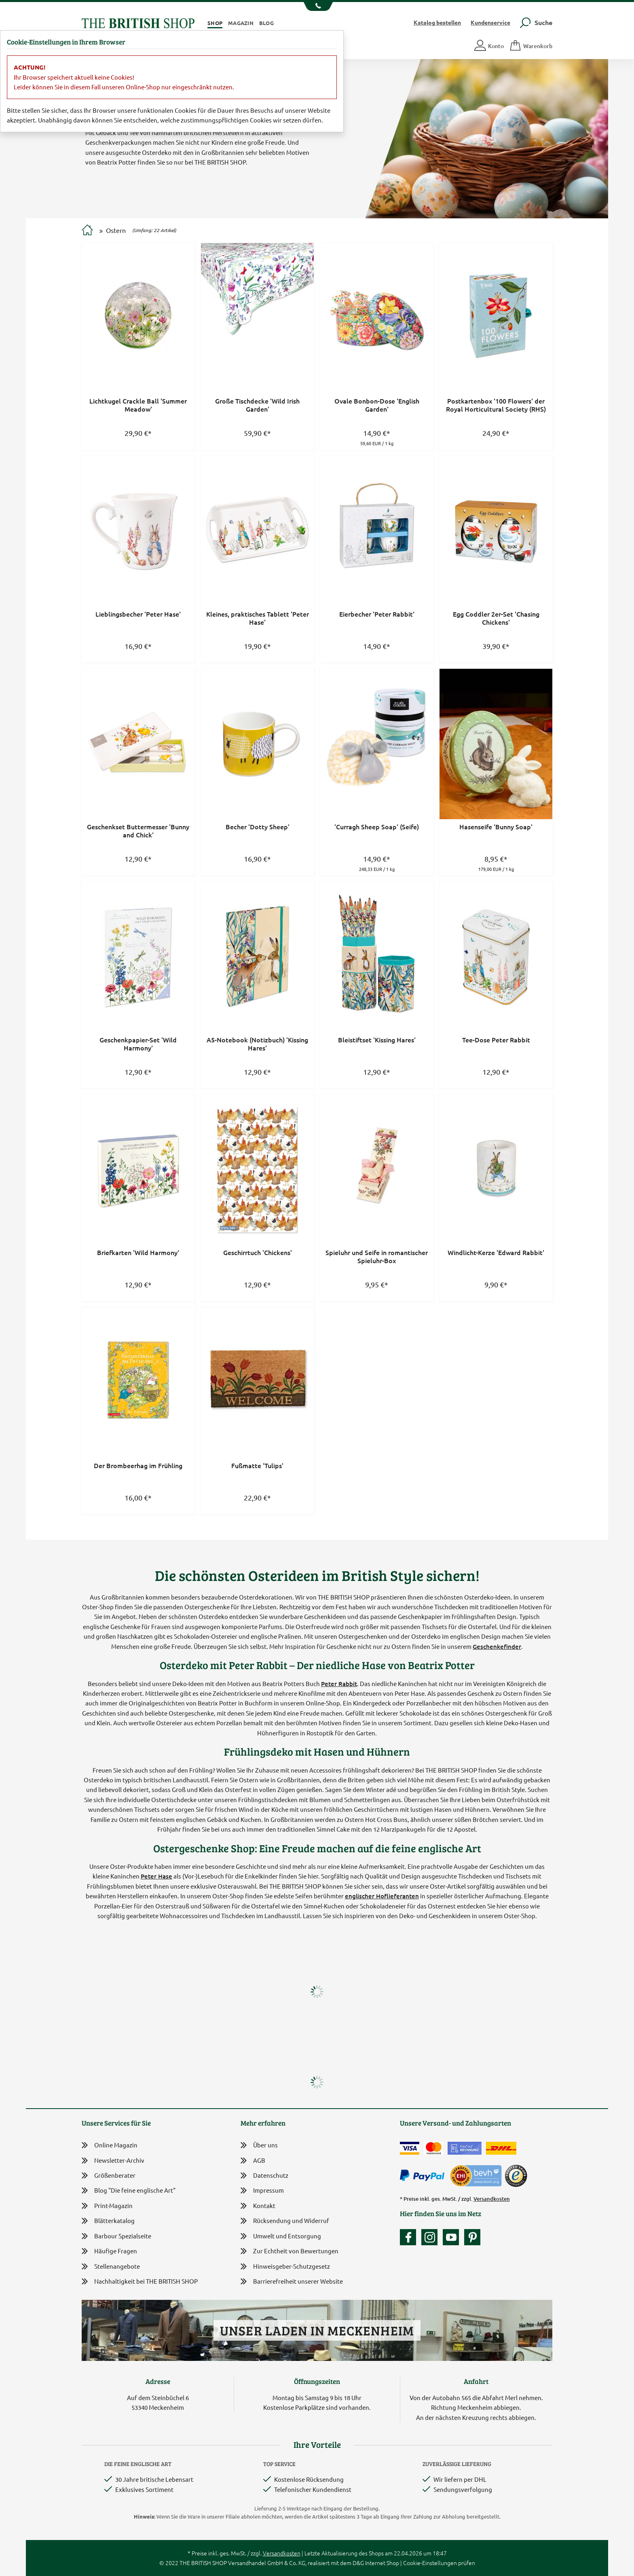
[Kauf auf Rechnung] (465, 2148)
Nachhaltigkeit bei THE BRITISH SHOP (140, 2281)
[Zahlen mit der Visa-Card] (409, 2148)
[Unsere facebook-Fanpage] (410, 2237)
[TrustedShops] (516, 2176)
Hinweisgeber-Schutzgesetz (285, 2267)
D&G (358, 2563)
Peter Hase (156, 1876)
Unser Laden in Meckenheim (317, 2330)
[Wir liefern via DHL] (501, 2148)
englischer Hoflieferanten (382, 1896)
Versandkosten (491, 2198)
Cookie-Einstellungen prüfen (439, 2563)
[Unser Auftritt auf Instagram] (431, 2237)
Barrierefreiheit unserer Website (292, 2281)
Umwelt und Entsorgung (281, 2236)
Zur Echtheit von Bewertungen (289, 2251)
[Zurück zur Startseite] (138, 22)
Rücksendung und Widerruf (285, 2221)
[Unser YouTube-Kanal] (453, 2237)
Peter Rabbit (339, 1684)
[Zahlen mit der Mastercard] (433, 2148)
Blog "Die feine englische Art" (128, 2190)
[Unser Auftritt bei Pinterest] (472, 2237)
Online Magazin (109, 2145)
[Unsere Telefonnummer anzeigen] (317, 6)
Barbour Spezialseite (116, 2236)
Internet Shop (382, 2563)
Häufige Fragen (109, 2251)
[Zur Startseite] (87, 231)
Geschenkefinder (497, 1646)
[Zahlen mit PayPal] (424, 2176)
